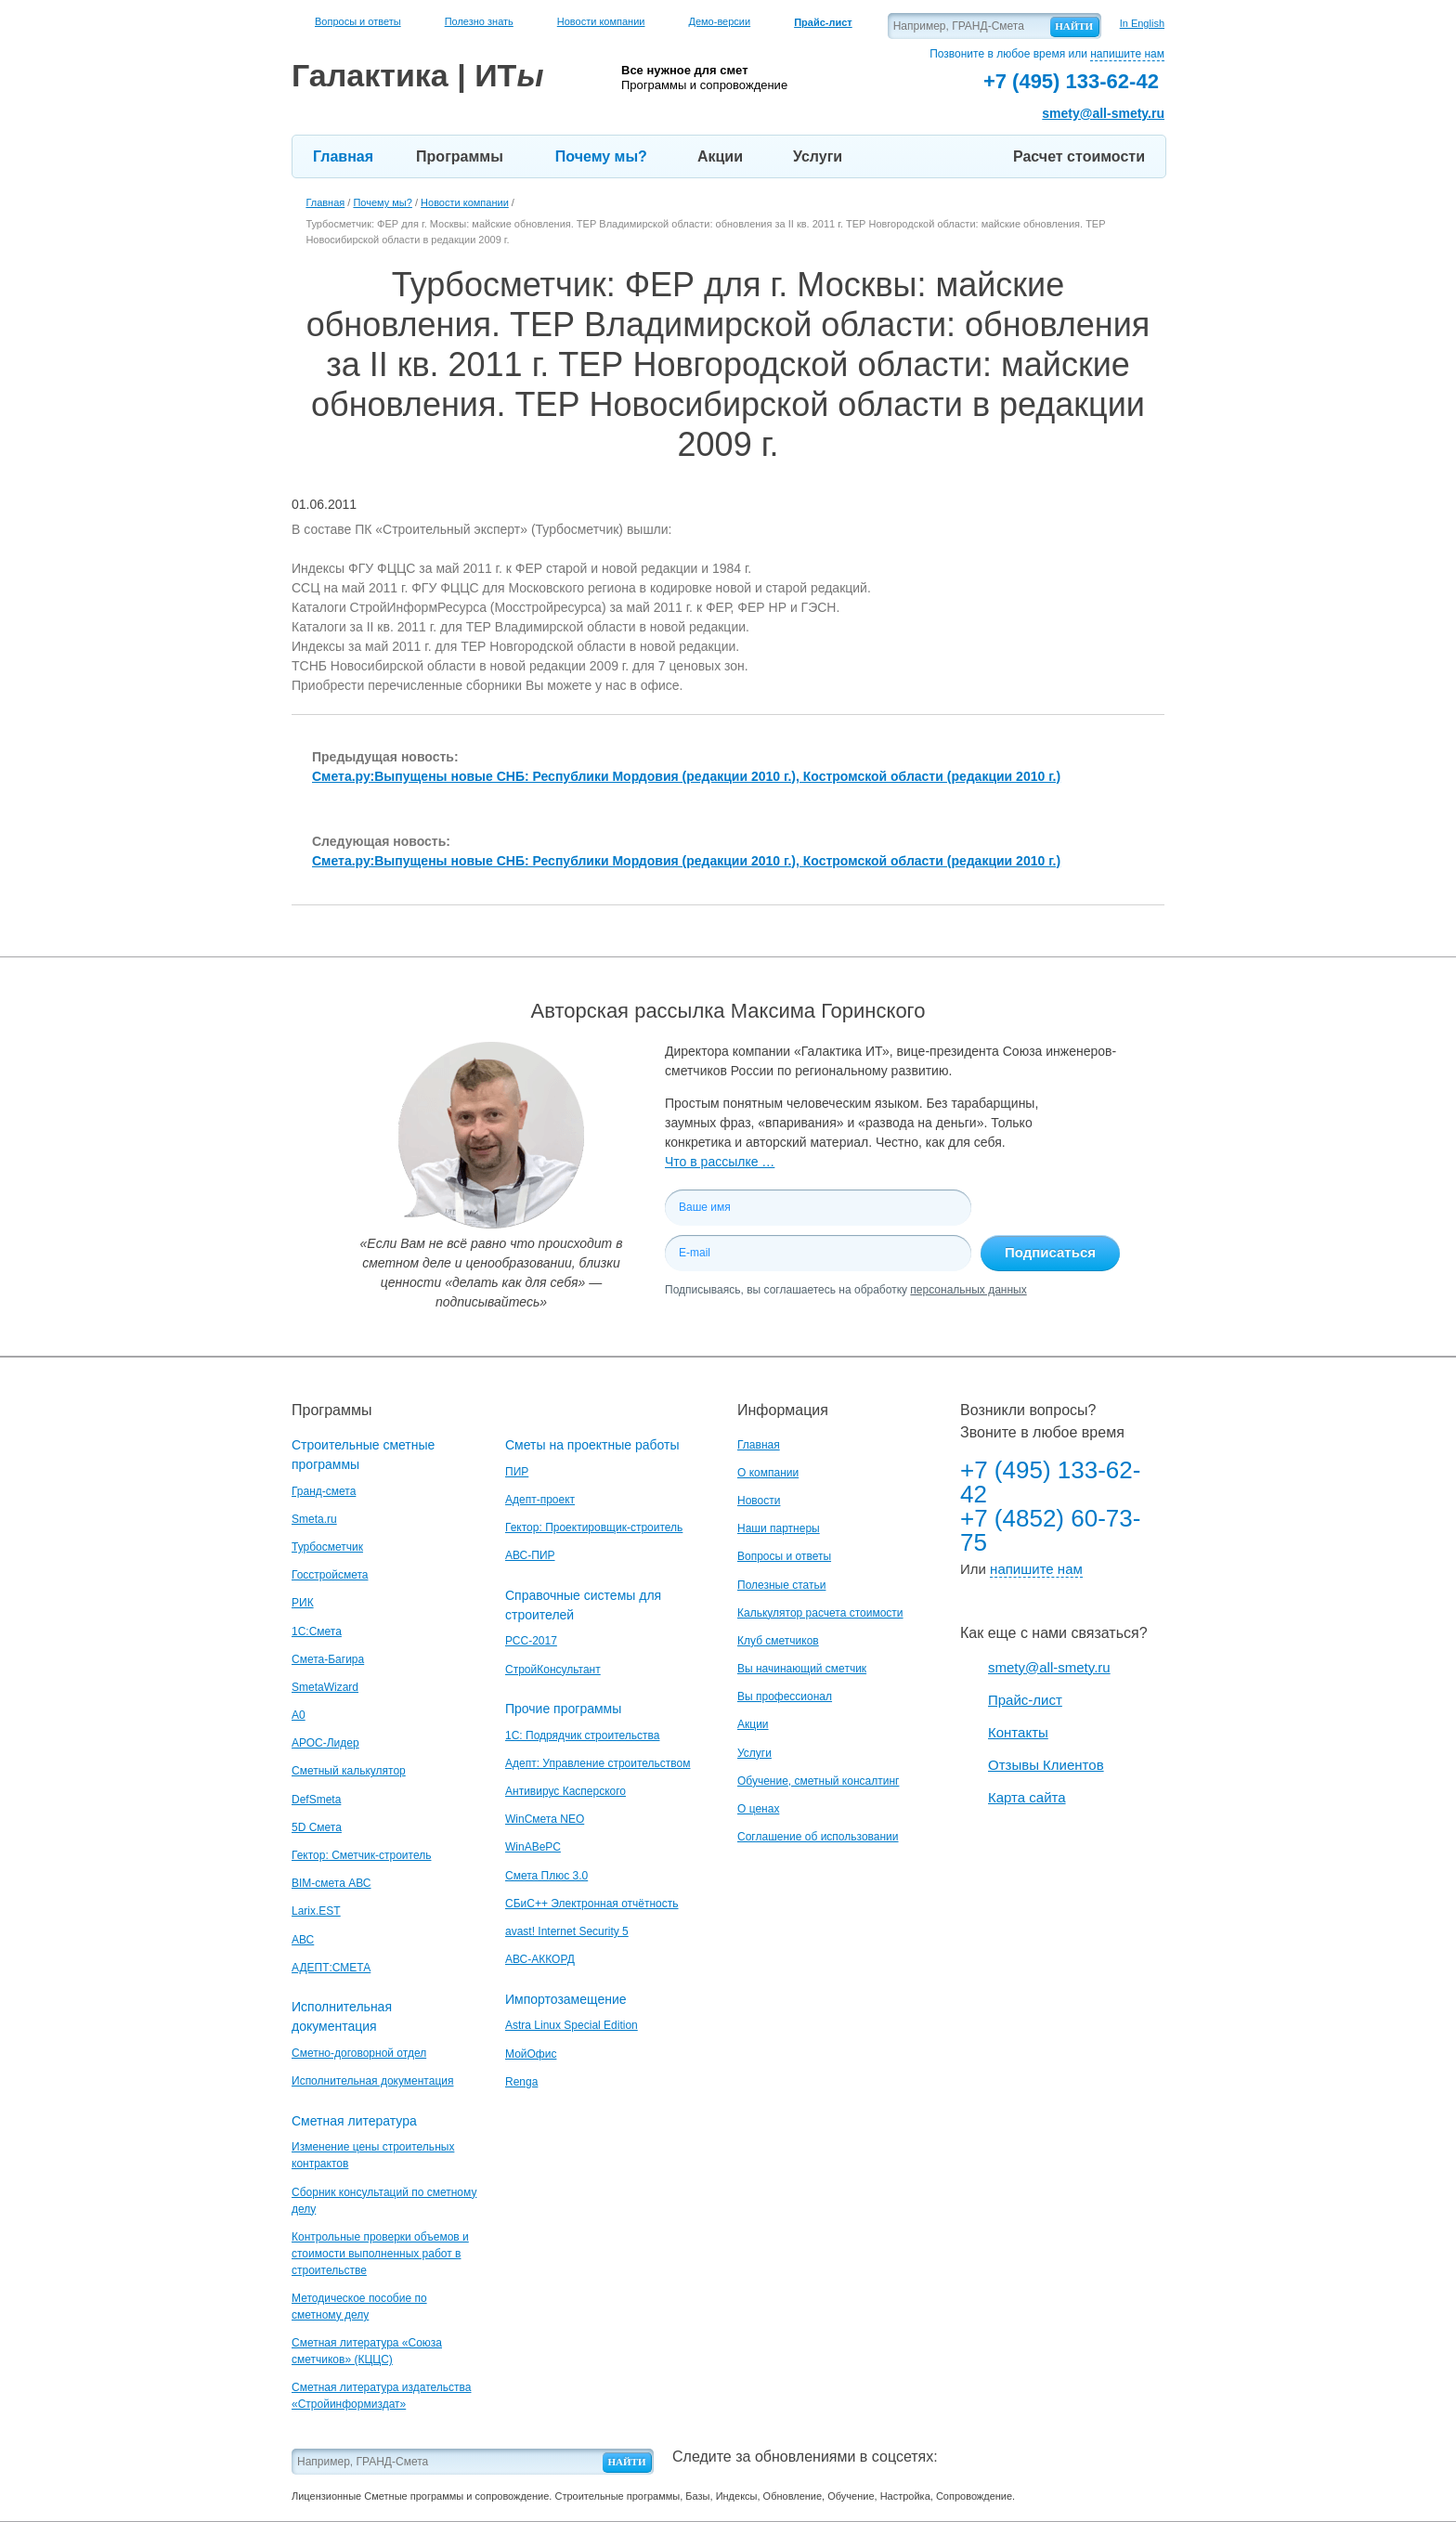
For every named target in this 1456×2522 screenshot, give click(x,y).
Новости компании (601, 21)
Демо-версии (719, 21)
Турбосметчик (327, 1547)
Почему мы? (601, 156)
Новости (758, 1500)
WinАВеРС (533, 1846)
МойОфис (530, 2054)
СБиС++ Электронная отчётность (592, 1903)
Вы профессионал (784, 1696)
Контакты (1018, 1732)
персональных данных (968, 1289)
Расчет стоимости (1079, 156)
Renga (521, 2081)
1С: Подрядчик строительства (582, 1735)
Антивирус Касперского (565, 1791)
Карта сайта (1027, 1797)
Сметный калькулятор (349, 1770)
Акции (720, 156)
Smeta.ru (314, 1519)
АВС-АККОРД (540, 1959)
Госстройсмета (330, 1574)
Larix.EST (316, 1911)
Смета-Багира (328, 1659)
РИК (303, 1602)
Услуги (817, 156)
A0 (299, 1715)
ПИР (516, 1471)
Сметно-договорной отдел (359, 2053)
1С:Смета (317, 1631)
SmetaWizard (325, 1687)
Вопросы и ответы (358, 21)
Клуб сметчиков (778, 1640)
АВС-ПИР (530, 1555)
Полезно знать (479, 21)
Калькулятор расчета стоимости (820, 1612)
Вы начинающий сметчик (801, 1668)
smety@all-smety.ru (1103, 113)
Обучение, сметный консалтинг (818, 1781)
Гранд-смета (324, 1491)
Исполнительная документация (372, 2080)
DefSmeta (316, 1799)
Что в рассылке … (719, 1161)
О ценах (758, 1808)
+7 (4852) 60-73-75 (1050, 1530)
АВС (303, 1939)
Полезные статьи (781, 1585)
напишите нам (1127, 53)
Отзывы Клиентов (1046, 1765)
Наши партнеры (778, 1528)
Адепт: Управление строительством (597, 1763)
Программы (459, 156)
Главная (343, 156)
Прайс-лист (1025, 1700)
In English (1142, 23)
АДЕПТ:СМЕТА (331, 1967)
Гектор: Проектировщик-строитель (593, 1527)
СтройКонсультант (553, 1669)
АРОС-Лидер (325, 1742)
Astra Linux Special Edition (571, 2025)
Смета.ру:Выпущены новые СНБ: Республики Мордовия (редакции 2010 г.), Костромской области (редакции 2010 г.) (686, 776)
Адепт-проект (540, 1499)
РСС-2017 (531, 1640)
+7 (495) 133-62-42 (1050, 1482)
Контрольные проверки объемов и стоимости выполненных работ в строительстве (380, 2253)
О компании (768, 1472)
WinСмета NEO (544, 1819)
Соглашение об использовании (818, 1836)
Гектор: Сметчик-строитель (361, 1855)
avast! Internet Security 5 (567, 1931)
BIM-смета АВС (331, 1883)
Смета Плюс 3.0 (546, 1875)
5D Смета (317, 1827)
